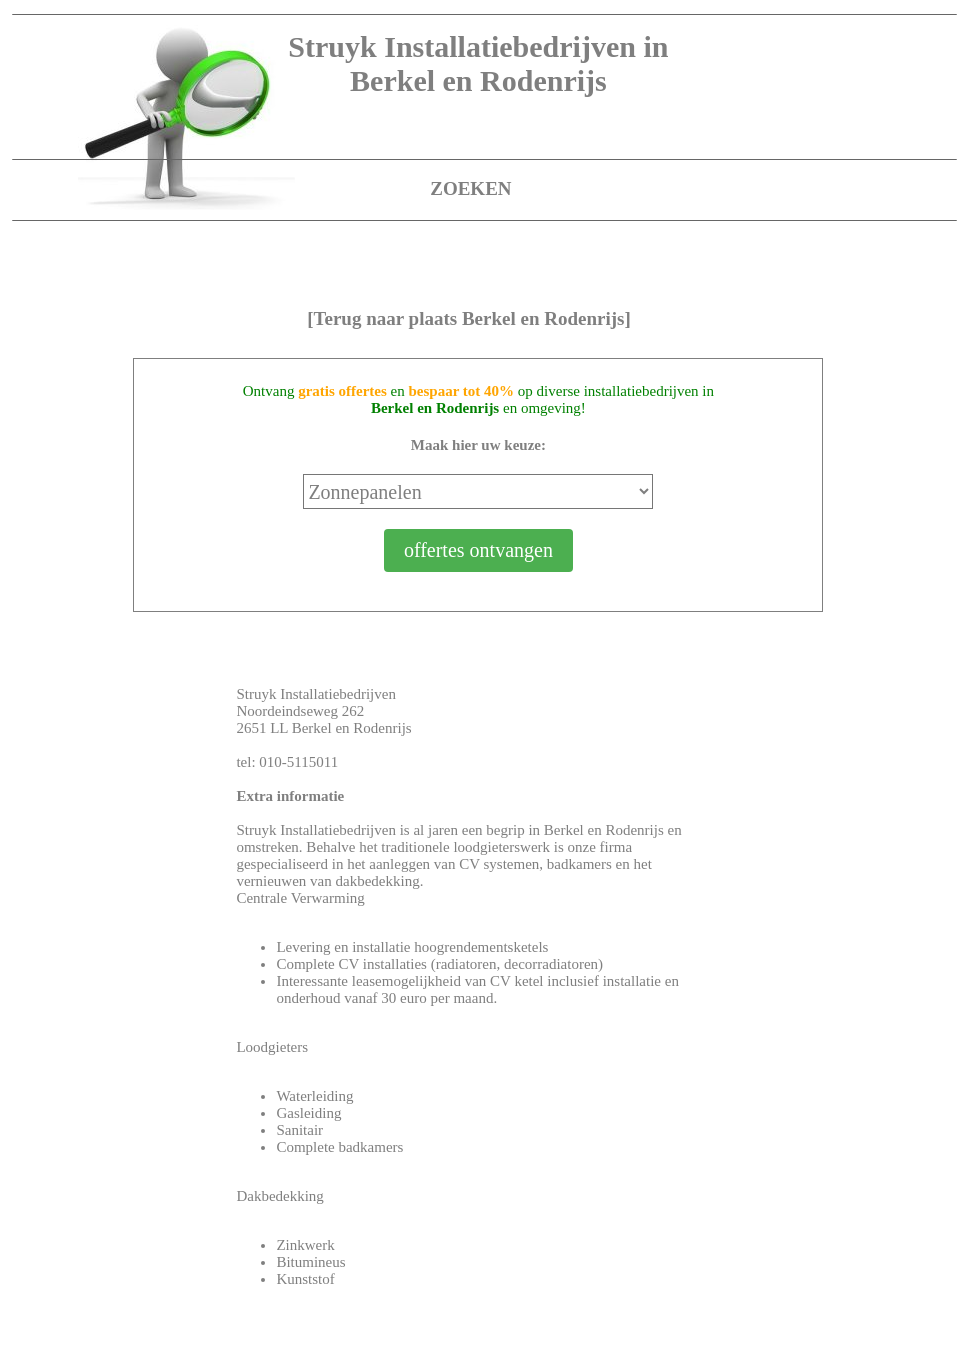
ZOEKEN (470, 188)
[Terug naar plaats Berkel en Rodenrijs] (469, 318)
